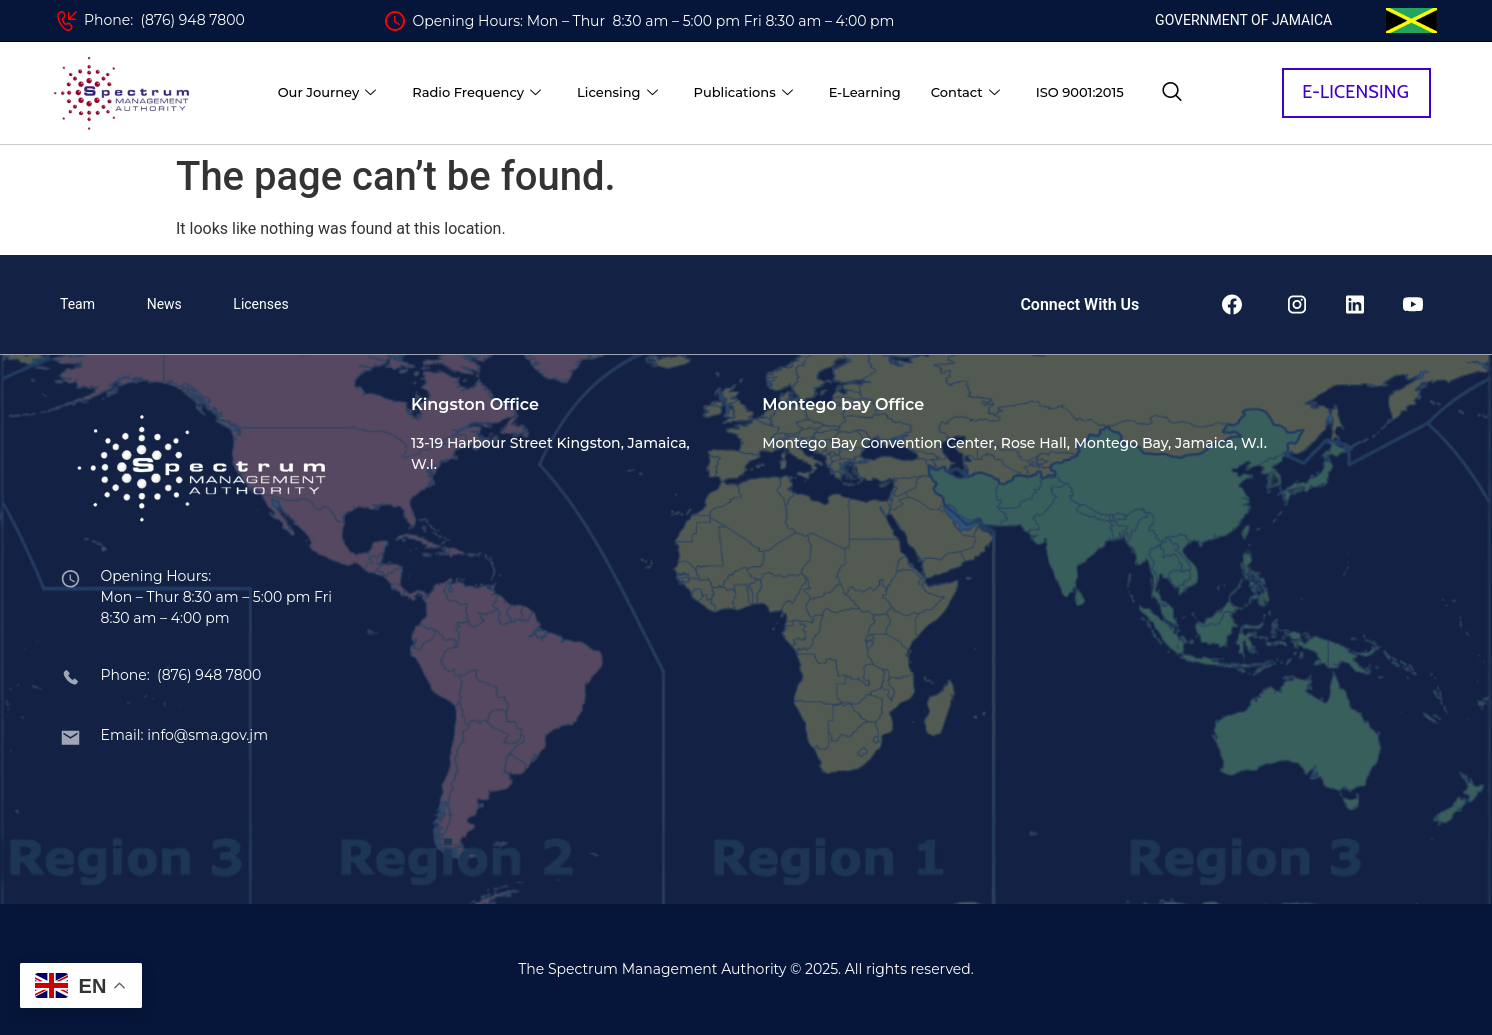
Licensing (617, 92)
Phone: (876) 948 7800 (164, 20)
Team (77, 304)
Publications (743, 92)
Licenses (260, 304)
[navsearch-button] (1172, 93)
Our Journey (327, 92)
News (164, 304)
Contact (965, 92)
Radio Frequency (476, 92)
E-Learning (865, 92)
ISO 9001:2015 (1080, 92)
